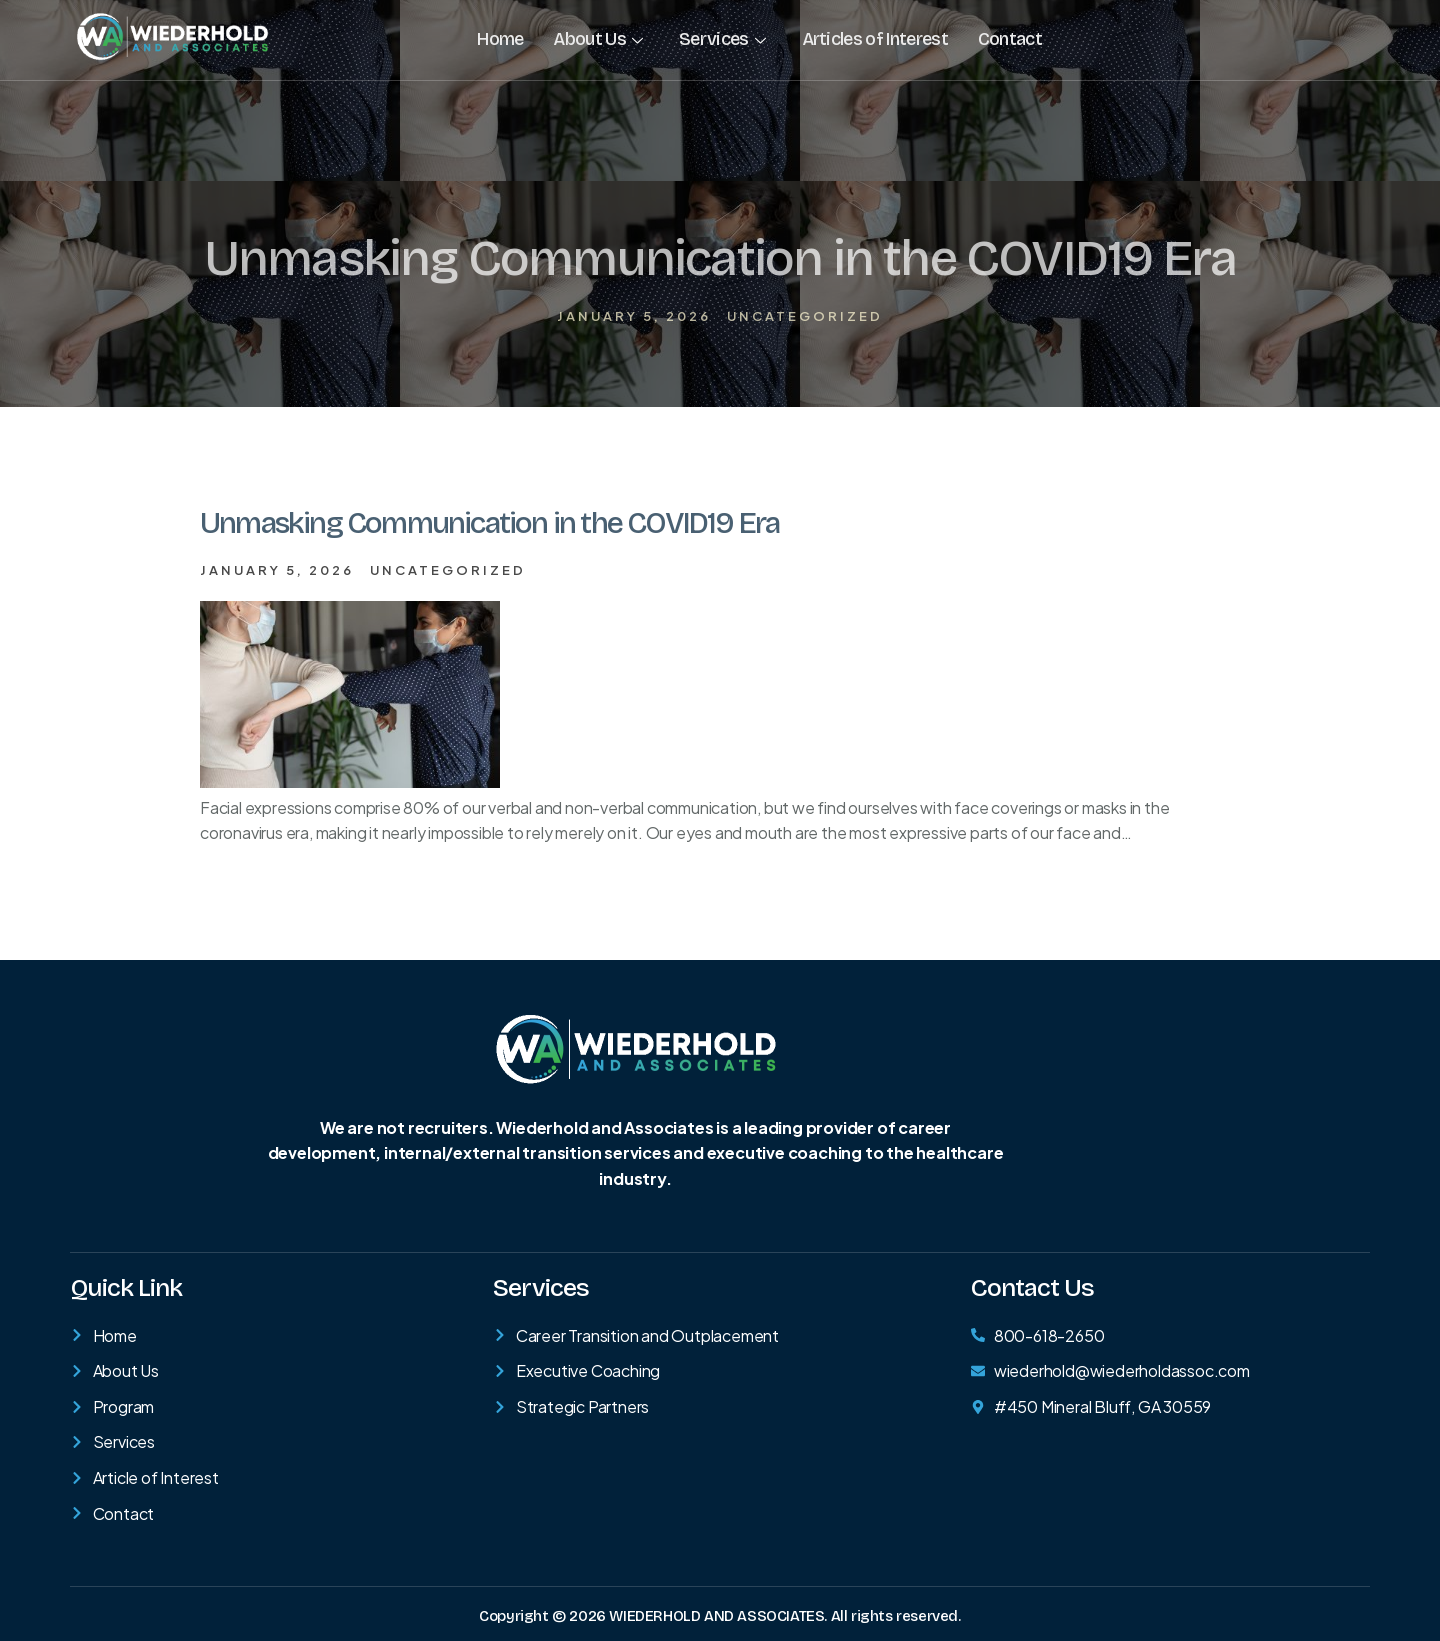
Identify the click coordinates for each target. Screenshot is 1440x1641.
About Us (597, 39)
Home (500, 39)
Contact (1009, 39)
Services (722, 39)
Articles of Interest (874, 39)
